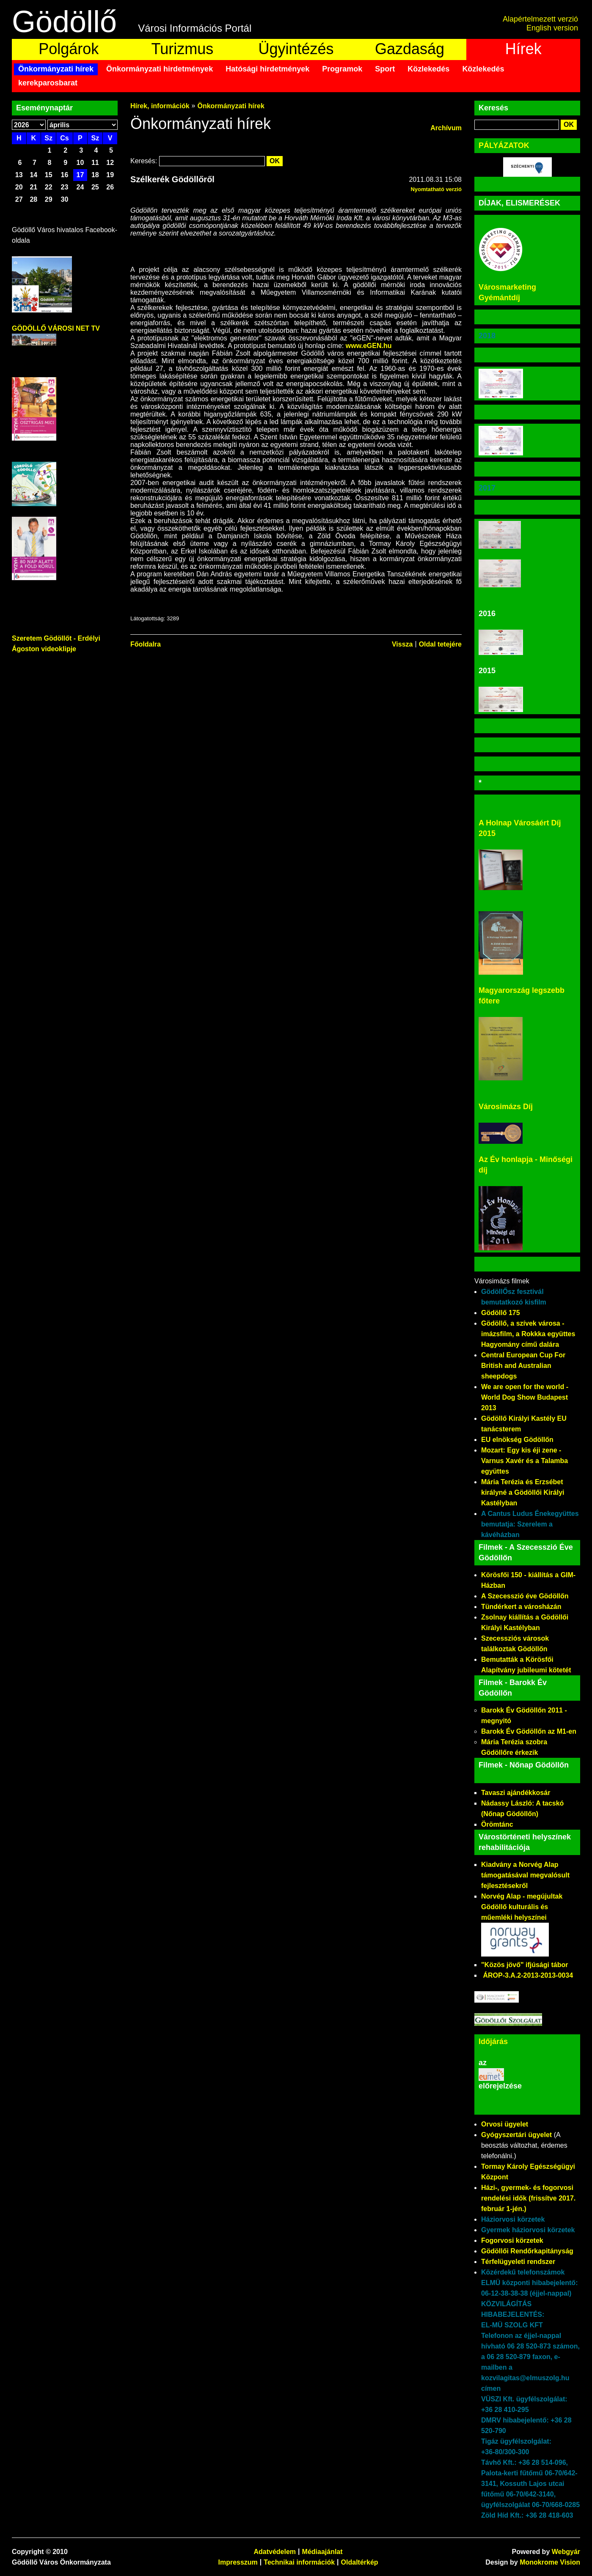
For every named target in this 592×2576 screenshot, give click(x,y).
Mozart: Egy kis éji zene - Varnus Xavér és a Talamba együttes (524, 1461)
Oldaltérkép (359, 2562)
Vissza (402, 644)
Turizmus (182, 49)
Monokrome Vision (550, 2562)
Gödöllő (64, 21)
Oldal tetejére (440, 644)
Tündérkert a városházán (521, 1606)
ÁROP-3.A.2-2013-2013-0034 (528, 1975)
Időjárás (493, 2041)
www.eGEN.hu (369, 345)
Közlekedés (428, 69)
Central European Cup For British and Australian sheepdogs (523, 1365)
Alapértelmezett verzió (540, 19)
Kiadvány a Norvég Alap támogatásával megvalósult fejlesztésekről (525, 1875)
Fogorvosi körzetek (512, 2240)
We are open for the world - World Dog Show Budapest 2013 (524, 1397)
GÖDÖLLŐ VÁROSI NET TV (56, 328)
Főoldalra (145, 644)
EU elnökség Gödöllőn (517, 1439)
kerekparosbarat (47, 83)
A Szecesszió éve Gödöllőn (525, 1596)
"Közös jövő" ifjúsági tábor (524, 1964)
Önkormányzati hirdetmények (159, 69)
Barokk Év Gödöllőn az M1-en (528, 1731)
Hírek (523, 49)
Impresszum (237, 2562)
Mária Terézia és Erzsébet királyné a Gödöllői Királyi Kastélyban (522, 1492)
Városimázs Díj (506, 1106)
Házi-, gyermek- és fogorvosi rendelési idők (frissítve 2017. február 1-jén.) (528, 2198)
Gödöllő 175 (500, 1312)
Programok (342, 69)
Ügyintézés (295, 49)
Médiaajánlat (322, 2551)
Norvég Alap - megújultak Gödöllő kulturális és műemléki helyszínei (521, 1907)
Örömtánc (497, 1824)
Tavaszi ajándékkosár (515, 1792)
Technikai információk (299, 2562)
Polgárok (69, 49)
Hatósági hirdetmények (267, 69)
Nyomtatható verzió (436, 189)
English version (552, 28)
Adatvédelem (274, 2551)
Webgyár (566, 2551)
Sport (385, 69)
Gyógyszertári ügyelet (516, 2134)
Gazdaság (409, 49)
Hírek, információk (160, 106)
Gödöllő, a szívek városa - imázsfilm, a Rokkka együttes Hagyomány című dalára (528, 1334)
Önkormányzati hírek (56, 69)
